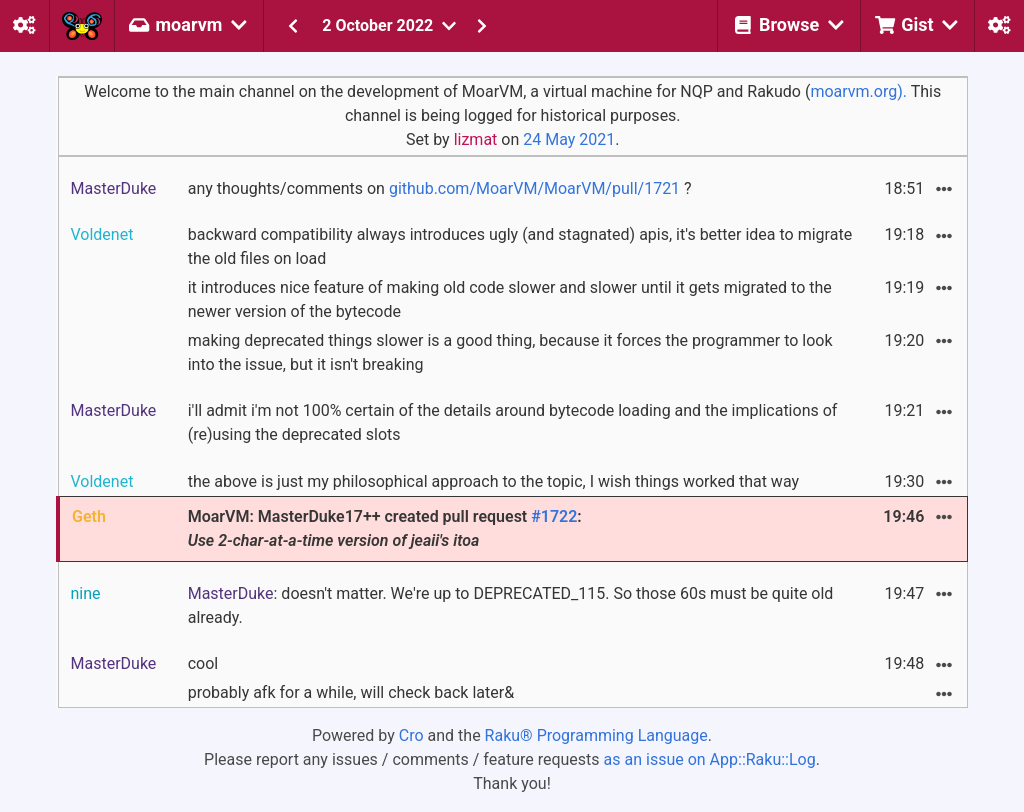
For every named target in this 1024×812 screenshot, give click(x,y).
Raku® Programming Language (596, 735)
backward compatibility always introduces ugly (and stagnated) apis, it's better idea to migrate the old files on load (520, 246)
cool (203, 663)
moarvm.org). (858, 91)
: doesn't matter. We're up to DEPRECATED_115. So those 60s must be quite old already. (511, 605)
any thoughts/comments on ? (440, 188)
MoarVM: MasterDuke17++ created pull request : (385, 528)
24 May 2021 (569, 139)
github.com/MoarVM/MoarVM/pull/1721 (534, 188)
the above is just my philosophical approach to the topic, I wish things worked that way (493, 481)
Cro (411, 735)
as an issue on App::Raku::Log (710, 759)
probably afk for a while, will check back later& (351, 692)
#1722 (554, 516)
